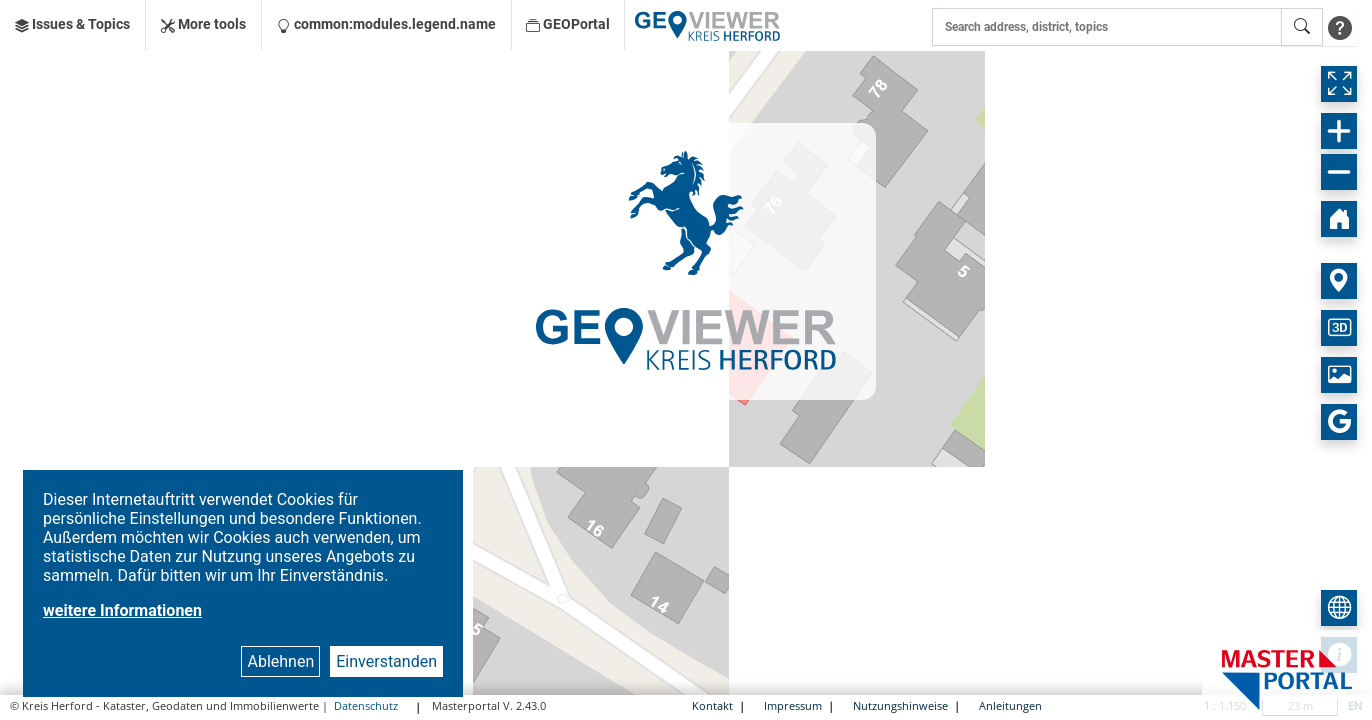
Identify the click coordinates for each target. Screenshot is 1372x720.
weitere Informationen (122, 610)
